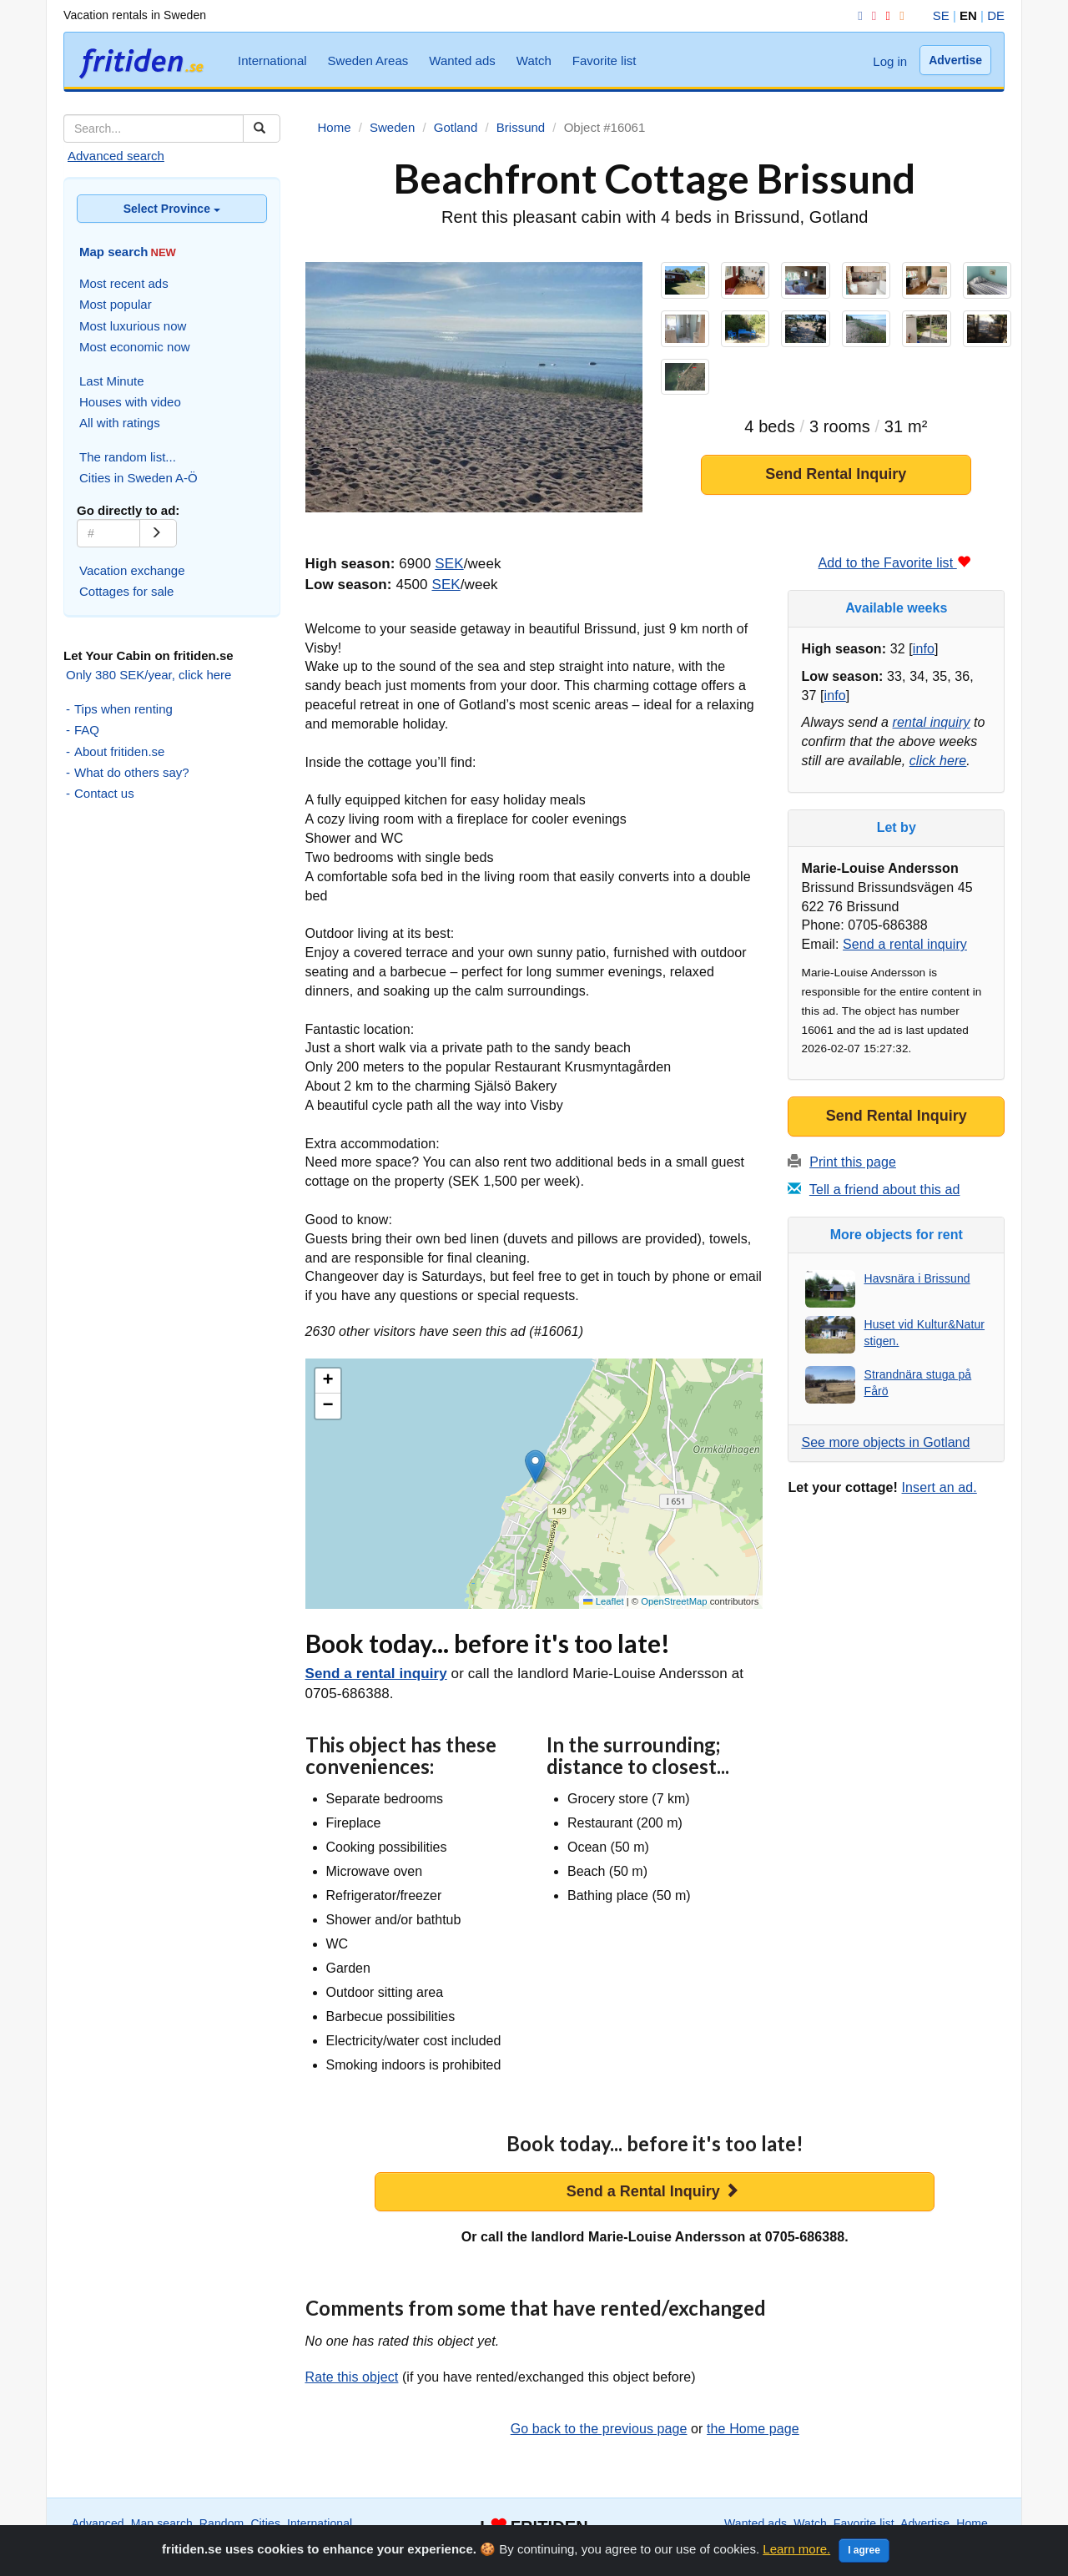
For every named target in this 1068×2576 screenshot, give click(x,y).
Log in (890, 61)
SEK (449, 564)
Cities (265, 2523)
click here (938, 761)
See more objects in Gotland (885, 1442)
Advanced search (116, 156)
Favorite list (604, 60)
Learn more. (796, 2549)
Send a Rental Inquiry (653, 2191)
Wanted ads (462, 60)
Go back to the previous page (599, 2429)
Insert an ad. (939, 1487)
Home (972, 2523)
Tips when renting (123, 709)
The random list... (127, 457)
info (923, 649)
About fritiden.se (119, 751)
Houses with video (130, 402)
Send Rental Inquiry (835, 477)
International (272, 60)
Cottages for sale (126, 591)
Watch (534, 60)
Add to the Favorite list (894, 563)
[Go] (158, 533)
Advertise (955, 60)
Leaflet (603, 1601)
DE (996, 15)
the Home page (753, 2429)
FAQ (86, 730)
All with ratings (119, 423)
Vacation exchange (131, 570)
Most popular (115, 304)
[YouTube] (884, 15)
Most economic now (134, 347)
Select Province (171, 208)
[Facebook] (857, 15)
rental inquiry (931, 722)
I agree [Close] (864, 2550)
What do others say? (131, 772)
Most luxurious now (132, 326)
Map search (162, 2523)
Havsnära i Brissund (917, 1278)
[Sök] (261, 128)
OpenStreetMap (674, 1601)
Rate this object (352, 2377)
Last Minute (111, 381)
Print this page (852, 1162)
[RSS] (899, 15)
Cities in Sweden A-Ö (138, 478)
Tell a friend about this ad (884, 1189)
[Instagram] (871, 15)
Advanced (98, 2523)
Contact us (104, 793)
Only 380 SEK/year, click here (148, 675)
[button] (535, 1466)
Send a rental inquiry (376, 1673)
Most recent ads (124, 283)
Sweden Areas (368, 60)
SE (941, 15)
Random (221, 2523)
